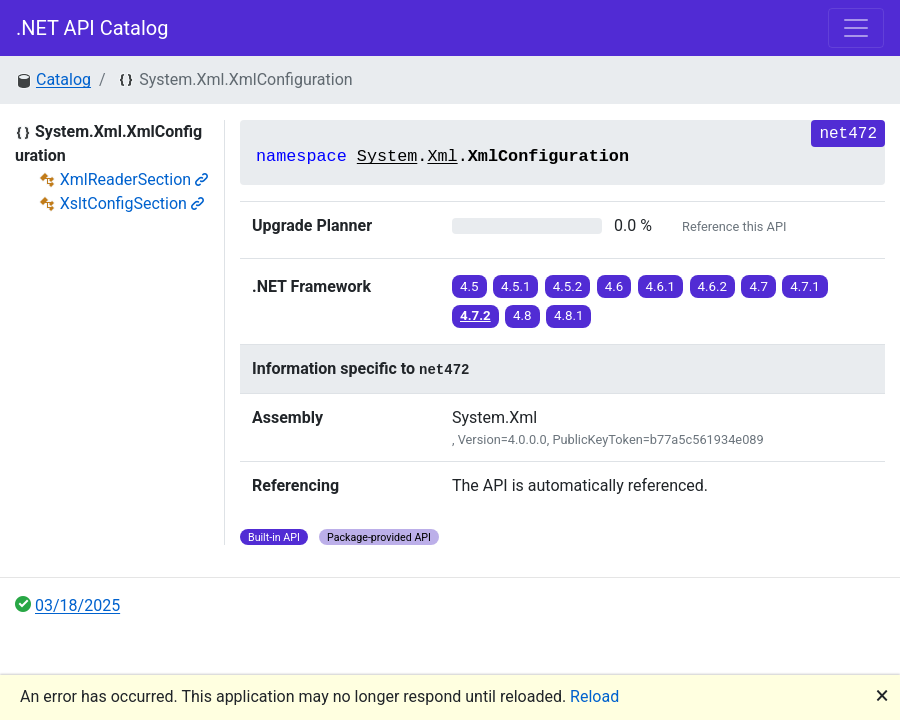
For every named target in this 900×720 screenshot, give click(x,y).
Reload (594, 696)
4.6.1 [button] (661, 286)
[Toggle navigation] (856, 28)
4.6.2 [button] (713, 286)
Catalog (63, 79)
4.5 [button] (469, 286)
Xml (442, 156)
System (387, 156)
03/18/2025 (77, 605)
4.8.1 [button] (569, 315)
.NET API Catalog (92, 28)
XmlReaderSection (134, 179)
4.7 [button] (758, 286)
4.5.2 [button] (568, 286)
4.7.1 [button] (805, 286)
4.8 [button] (522, 315)
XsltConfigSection (132, 203)
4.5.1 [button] (516, 286)
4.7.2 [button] (475, 315)
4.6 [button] (614, 286)
